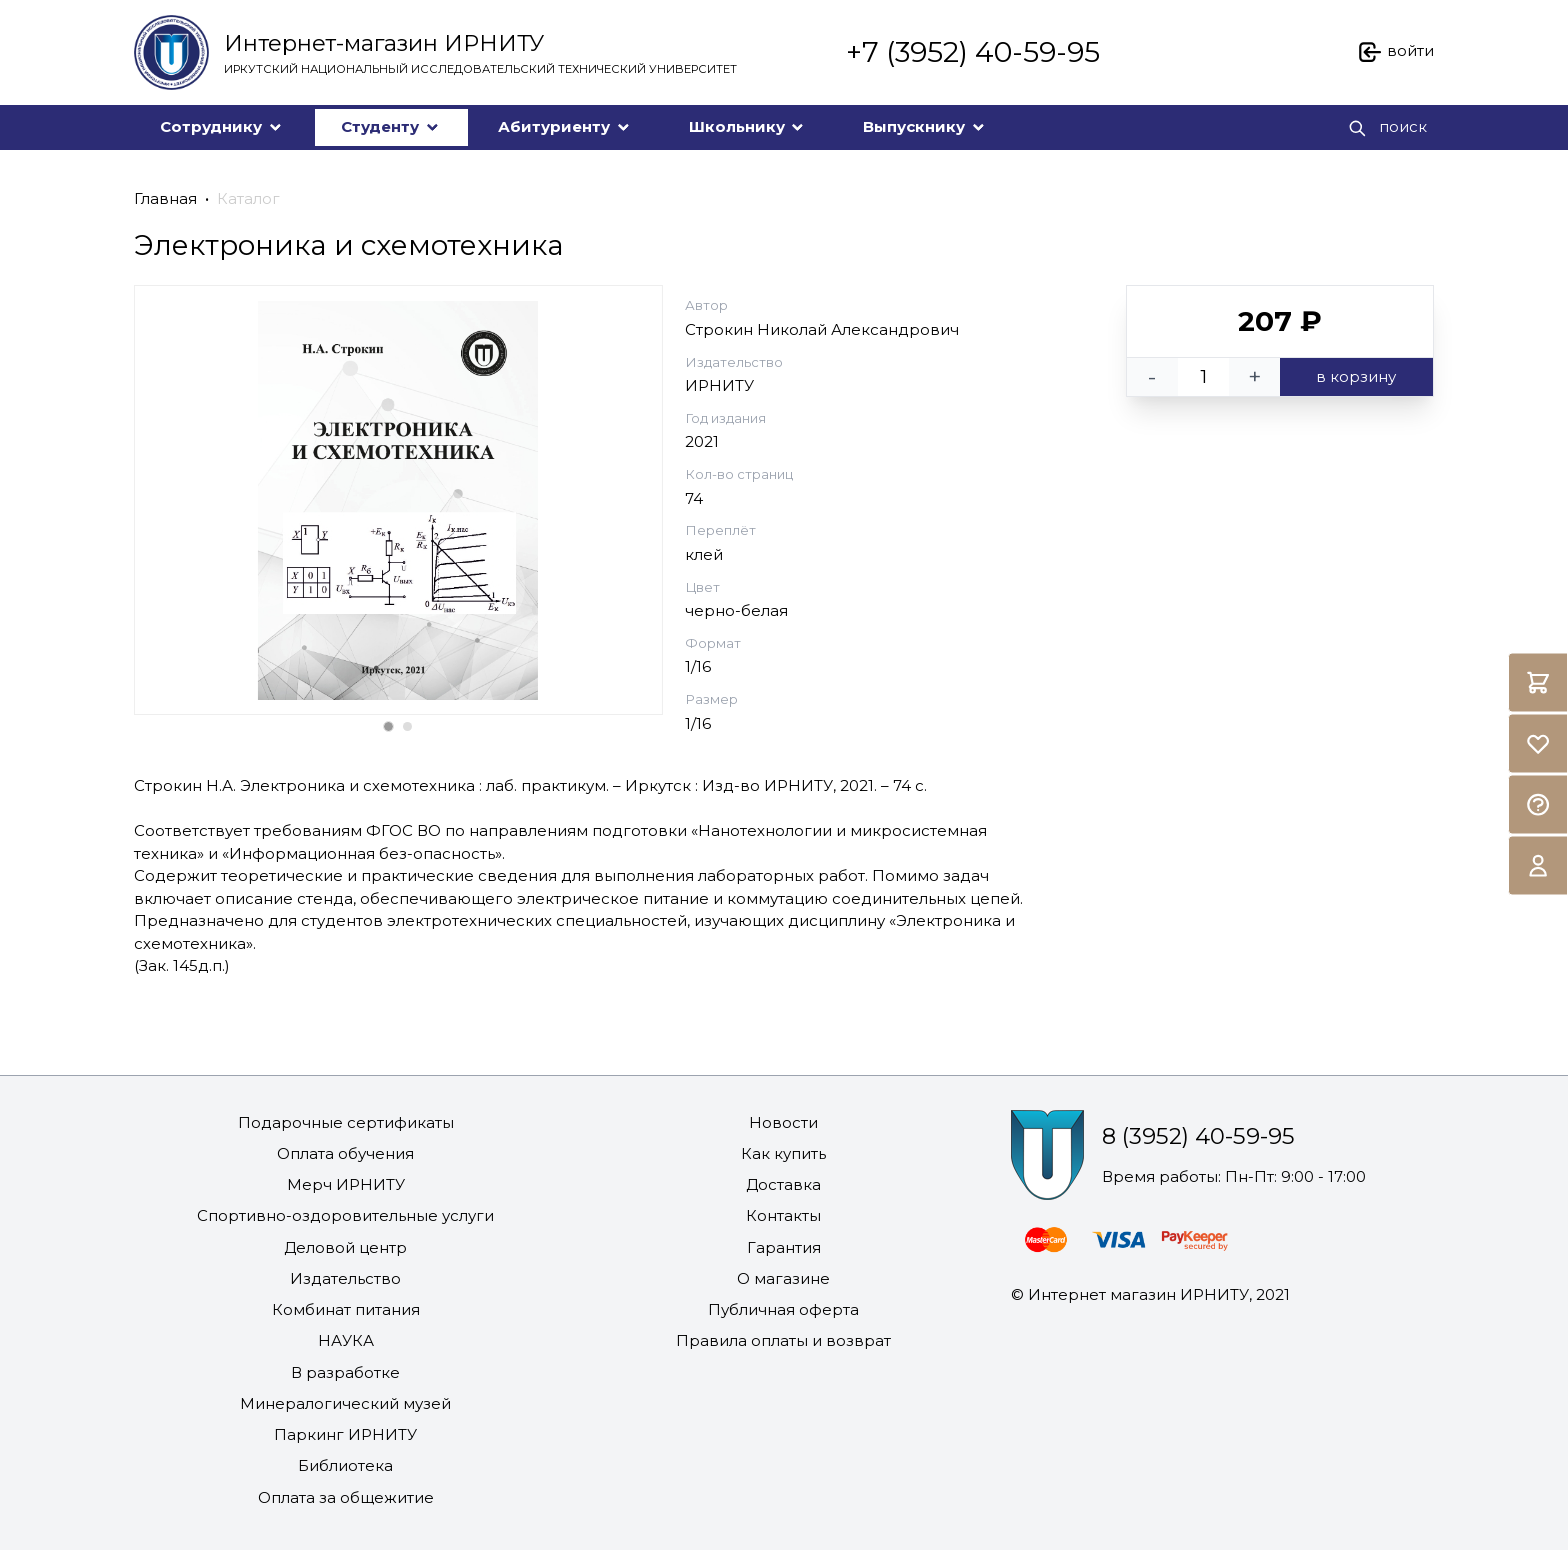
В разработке (345, 1372)
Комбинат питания (346, 1309)
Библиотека (345, 1465)
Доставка (783, 1184)
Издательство (345, 1278)
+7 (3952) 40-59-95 (973, 52)
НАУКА (346, 1340)
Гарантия (784, 1247)
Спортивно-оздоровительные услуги (345, 1215)
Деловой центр (345, 1247)
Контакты (783, 1215)
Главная (165, 198)
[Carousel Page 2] (407, 726)
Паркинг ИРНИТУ (345, 1434)
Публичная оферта (783, 1309)
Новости (783, 1122)
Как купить (783, 1153)
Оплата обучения (345, 1153)
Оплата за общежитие (346, 1497)
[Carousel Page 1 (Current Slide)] (388, 726)
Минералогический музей (345, 1403)
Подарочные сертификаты (346, 1122)
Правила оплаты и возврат (783, 1340)
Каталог (248, 198)
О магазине (783, 1278)
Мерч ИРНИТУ (346, 1184)
